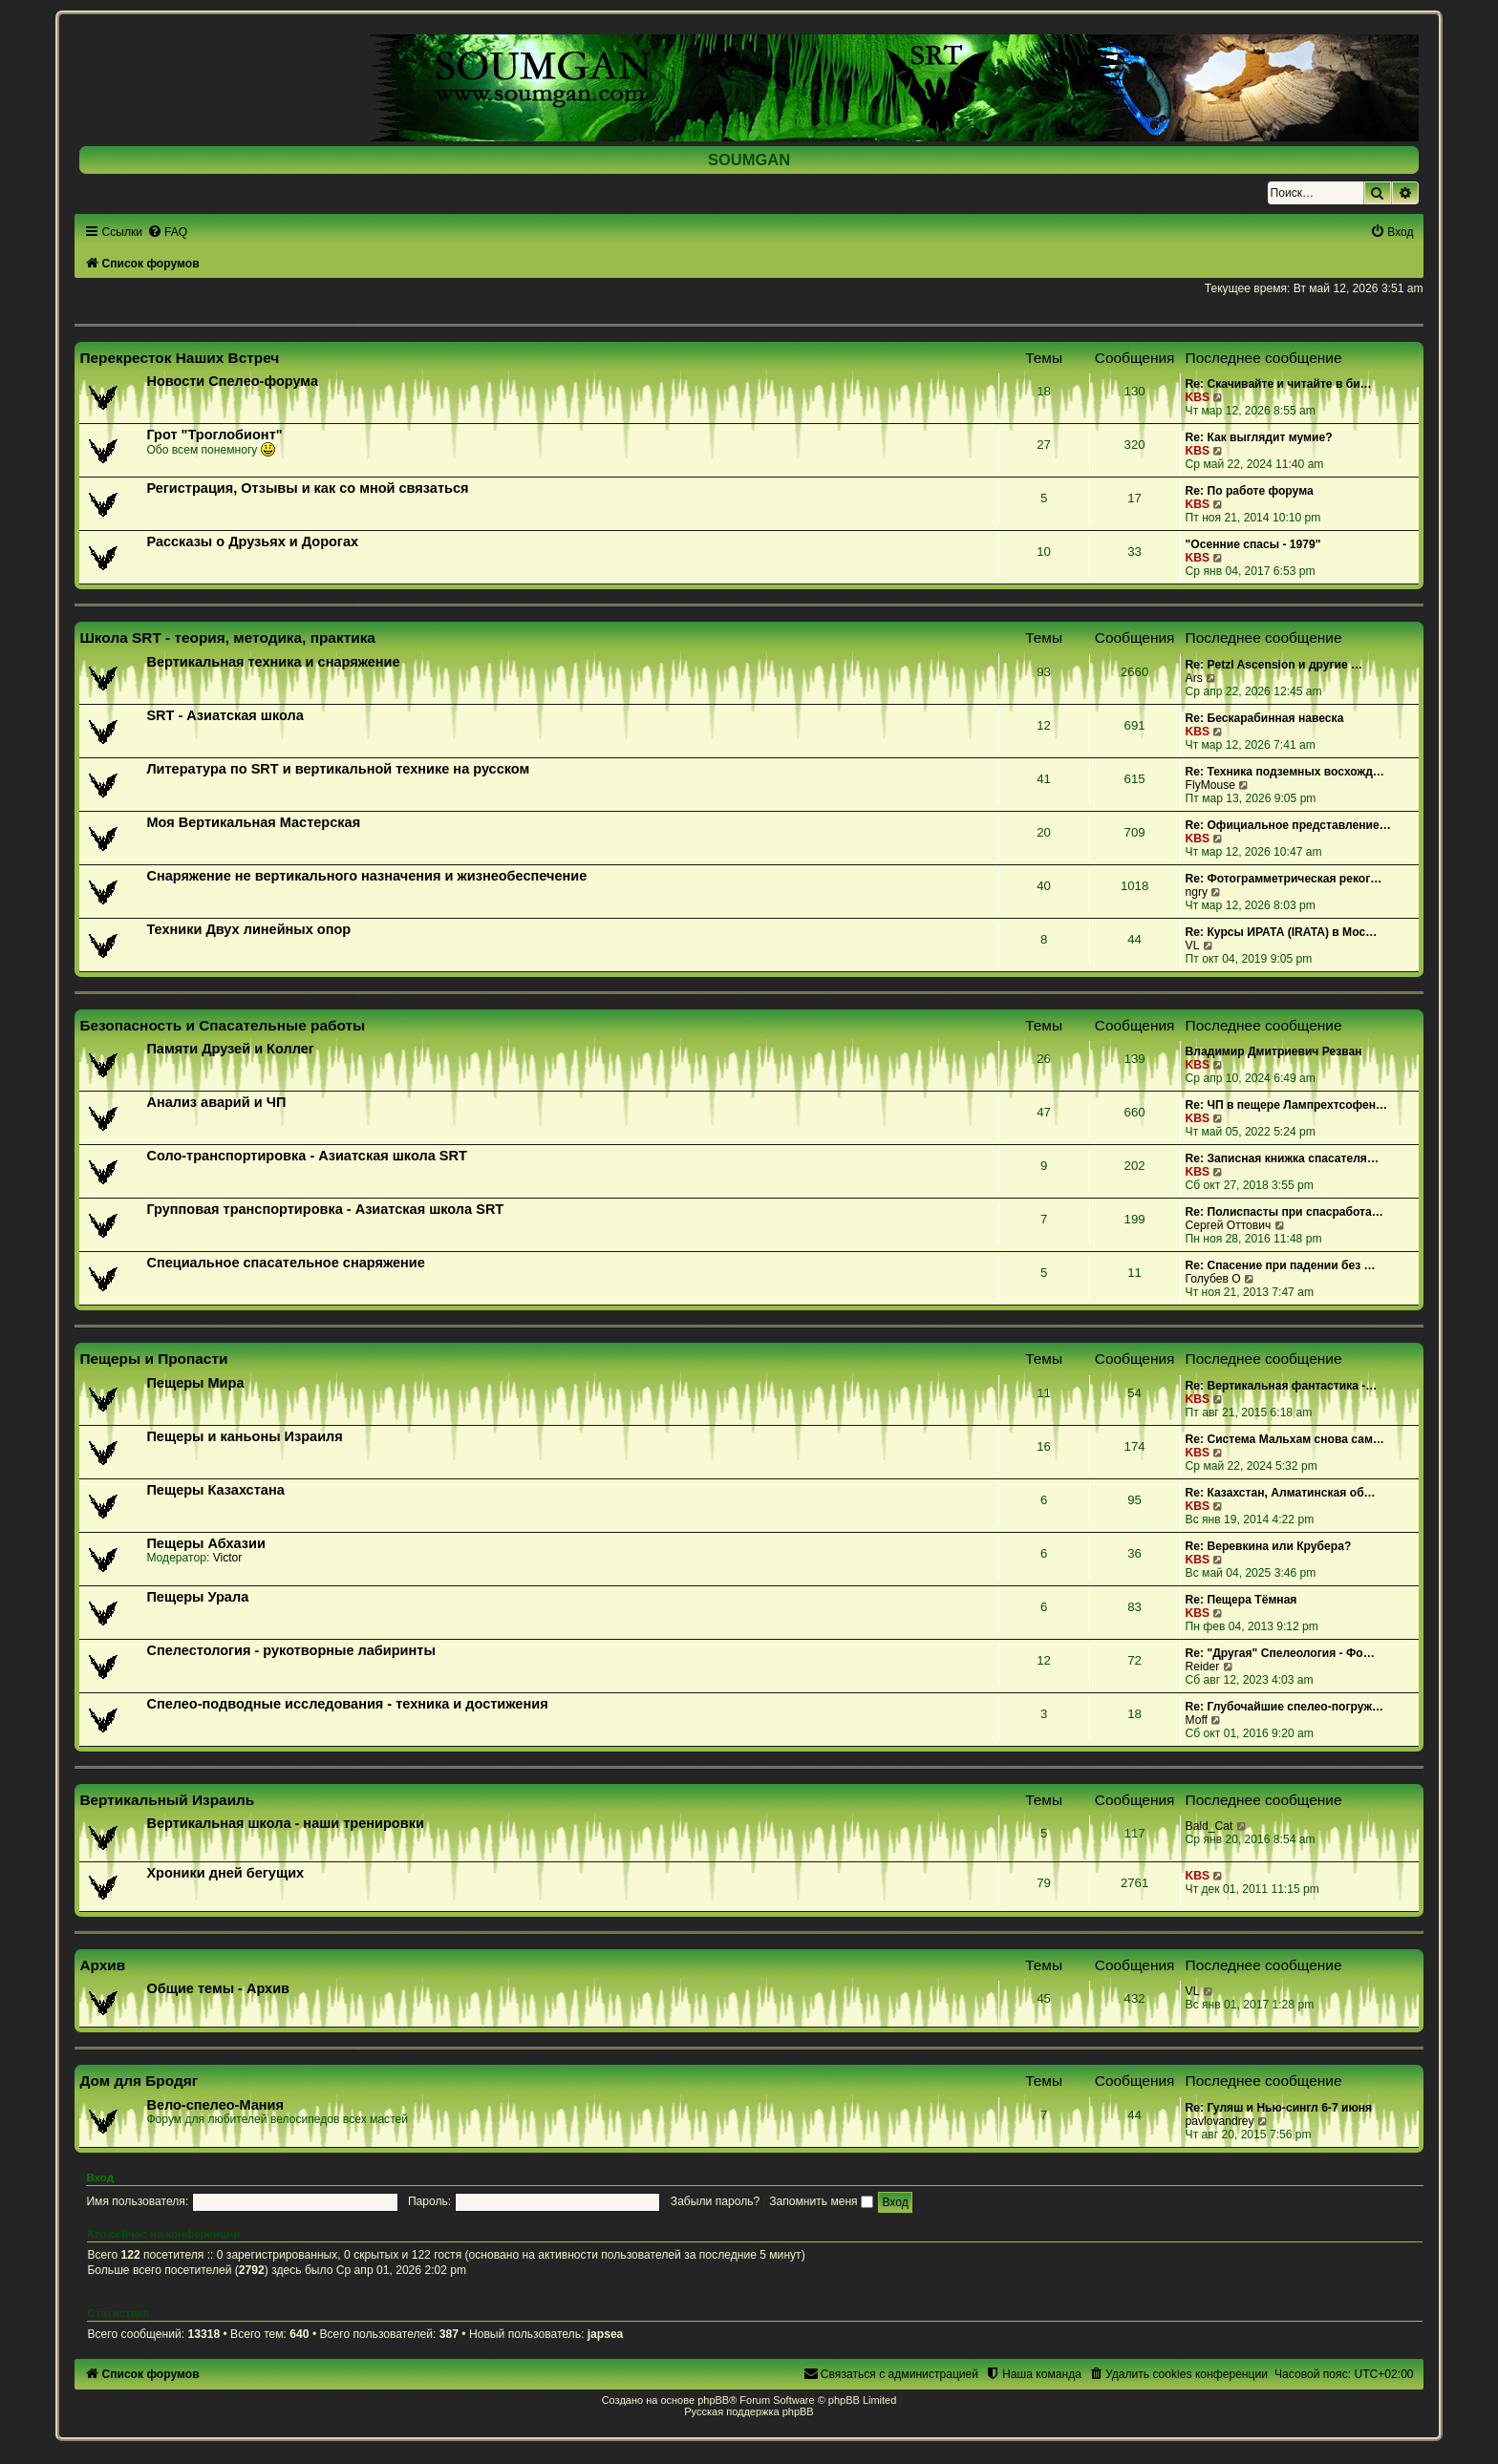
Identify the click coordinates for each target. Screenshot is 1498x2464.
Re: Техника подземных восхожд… (1285, 771)
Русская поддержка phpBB (748, 2411)
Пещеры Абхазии (205, 1543)
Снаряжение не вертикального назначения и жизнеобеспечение (366, 875)
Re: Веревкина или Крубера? (1269, 1546)
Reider (1203, 1666)
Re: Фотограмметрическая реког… (1284, 878)
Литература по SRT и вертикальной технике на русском (337, 768)
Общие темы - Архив (217, 1988)
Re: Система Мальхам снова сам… (1285, 1439)
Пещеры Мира (195, 1383)
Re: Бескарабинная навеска (1265, 718)
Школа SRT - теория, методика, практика (227, 637)
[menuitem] (167, 232)
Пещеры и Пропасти (153, 1358)
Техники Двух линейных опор (248, 929)
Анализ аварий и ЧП (216, 1102)
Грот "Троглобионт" (214, 434)
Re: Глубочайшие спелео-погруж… (1285, 1706)
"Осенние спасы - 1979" (1253, 544)
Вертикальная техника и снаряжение (272, 661)
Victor (228, 1557)
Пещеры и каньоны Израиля (244, 1436)
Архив (102, 1965)
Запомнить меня (821, 2201)
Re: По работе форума (1250, 491)
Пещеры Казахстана (215, 1490)
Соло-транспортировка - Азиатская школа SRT (306, 1155)
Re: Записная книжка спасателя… (1282, 1158)
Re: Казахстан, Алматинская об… (1281, 1492)
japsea (606, 2334)
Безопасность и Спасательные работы (222, 1025)
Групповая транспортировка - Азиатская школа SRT (324, 1209)
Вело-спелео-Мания (215, 2105)
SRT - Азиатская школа (224, 715)
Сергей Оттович (1229, 1225)
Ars (1194, 678)
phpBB (713, 2400)
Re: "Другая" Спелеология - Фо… (1280, 1653)
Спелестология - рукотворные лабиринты (290, 1650)
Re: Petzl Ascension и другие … (1274, 664)
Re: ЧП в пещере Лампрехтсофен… (1287, 1105)
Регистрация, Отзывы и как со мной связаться (307, 488)
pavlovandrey (1220, 2121)
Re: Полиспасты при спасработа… (1284, 1212)
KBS (1198, 397)
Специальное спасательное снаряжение (285, 1262)
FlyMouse (1210, 785)
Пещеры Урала (197, 1596)
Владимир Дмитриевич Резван (1274, 1051)
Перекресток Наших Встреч (179, 358)
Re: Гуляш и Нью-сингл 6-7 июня (1279, 2107)
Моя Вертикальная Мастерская (253, 822)
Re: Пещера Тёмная (1241, 1599)
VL (1193, 945)
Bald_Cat (1209, 1826)
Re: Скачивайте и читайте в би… (1279, 384)
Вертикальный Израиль (166, 1800)
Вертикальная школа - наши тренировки (284, 1823)
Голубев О (1213, 1278)
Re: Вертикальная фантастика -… (1282, 1385)
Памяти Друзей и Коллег (229, 1048)
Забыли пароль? (715, 2201)
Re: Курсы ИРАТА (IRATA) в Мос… (1282, 932)
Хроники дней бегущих (225, 1872)
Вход (100, 2177)
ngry (1197, 892)
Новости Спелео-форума (232, 381)
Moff (1197, 1720)
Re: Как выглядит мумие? (1259, 437)
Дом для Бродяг (138, 2080)
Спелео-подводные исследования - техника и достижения (346, 1703)
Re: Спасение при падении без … (1281, 1265)
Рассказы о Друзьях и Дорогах (252, 541)
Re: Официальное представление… (1288, 825)
